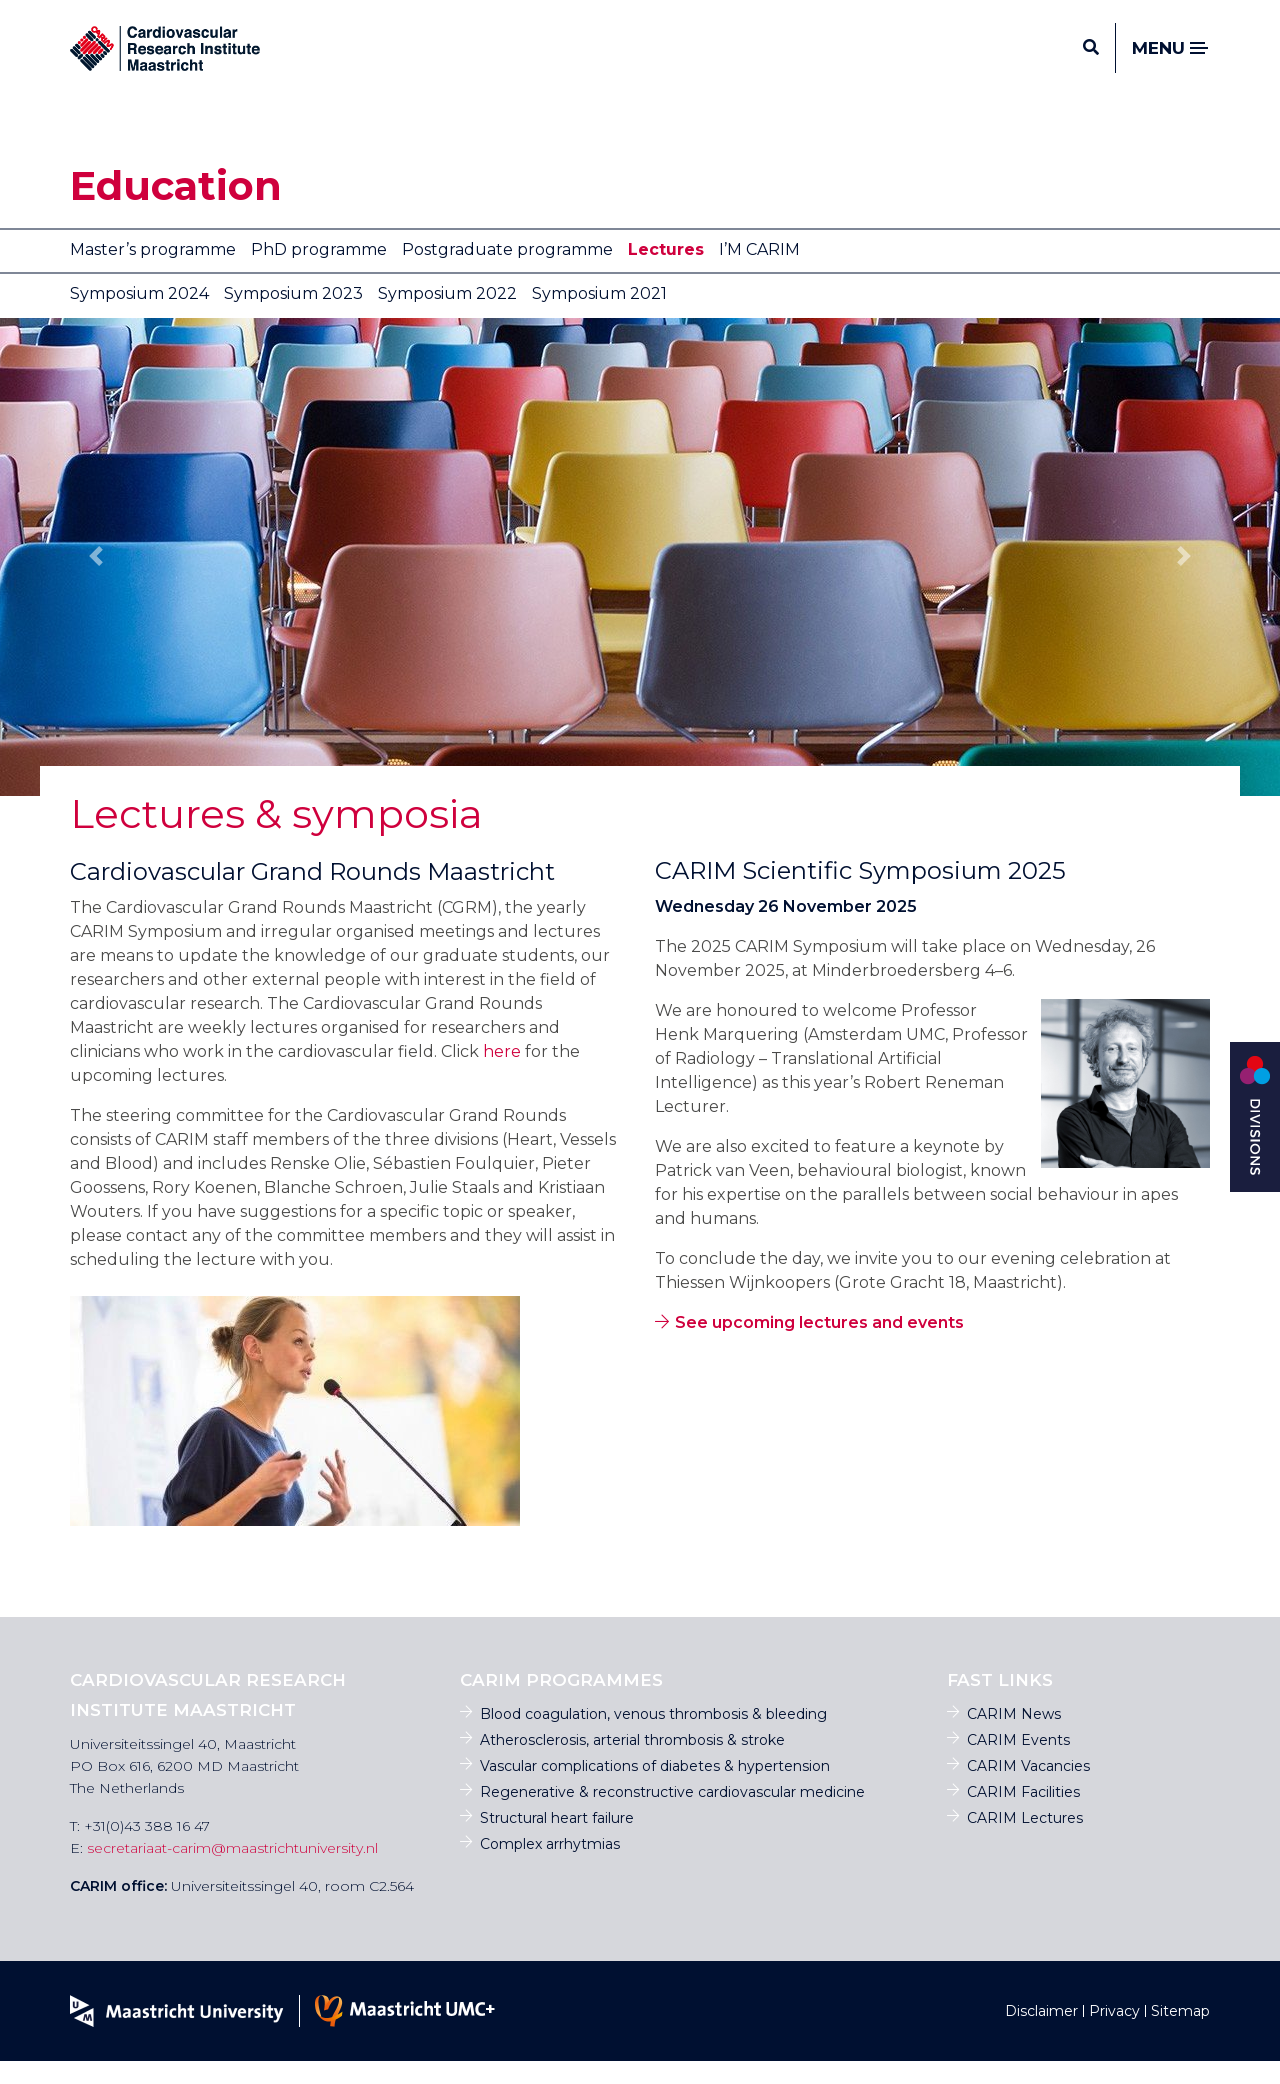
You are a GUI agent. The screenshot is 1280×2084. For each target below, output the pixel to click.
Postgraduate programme (507, 272)
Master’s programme (153, 272)
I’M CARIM (759, 272)
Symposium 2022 (447, 316)
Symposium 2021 (599, 316)
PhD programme (319, 272)
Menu (1171, 60)
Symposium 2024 (139, 316)
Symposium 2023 (293, 316)
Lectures (666, 272)
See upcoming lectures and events (819, 1345)
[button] (96, 579)
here (502, 1074)
